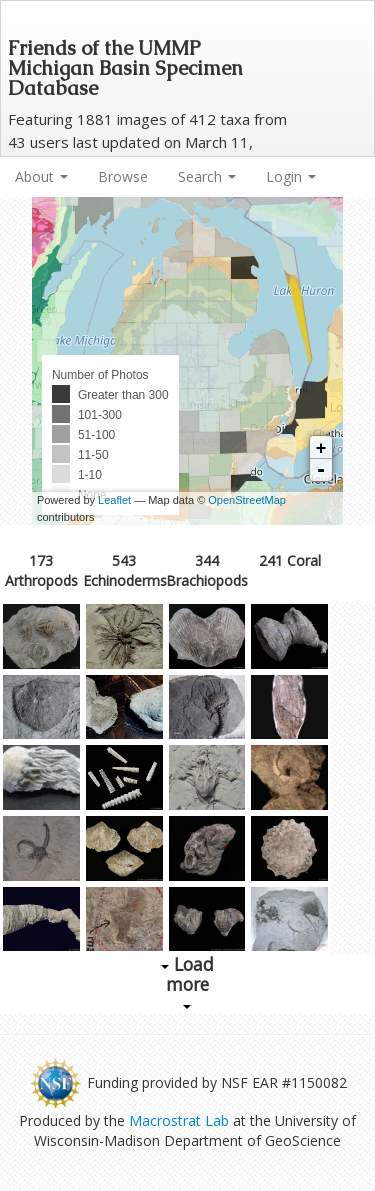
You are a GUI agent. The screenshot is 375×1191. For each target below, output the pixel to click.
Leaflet (114, 500)
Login (291, 176)
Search (207, 176)
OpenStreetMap (247, 500)
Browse (123, 176)
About (41, 176)
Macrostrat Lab (179, 1120)
